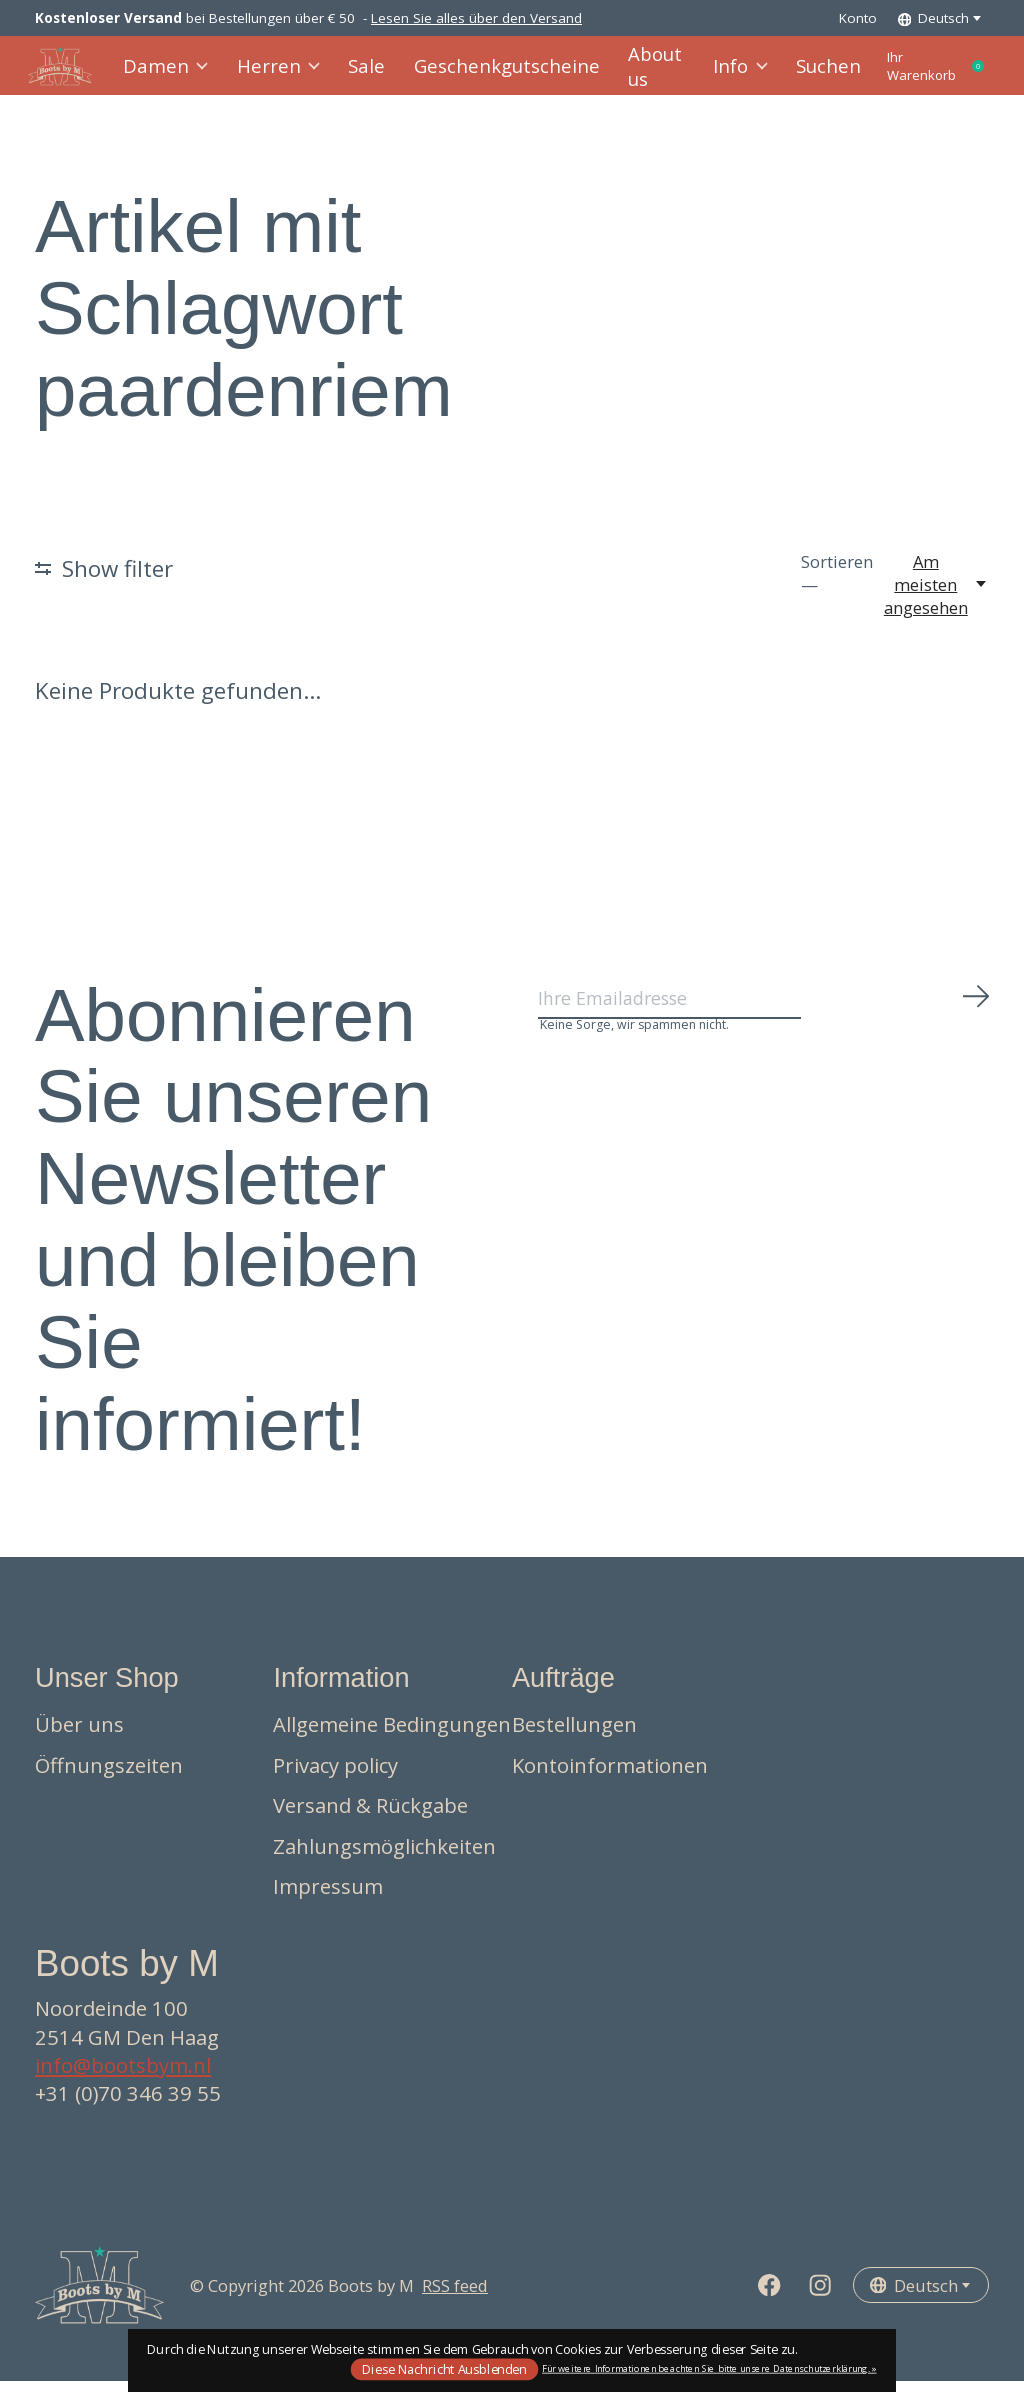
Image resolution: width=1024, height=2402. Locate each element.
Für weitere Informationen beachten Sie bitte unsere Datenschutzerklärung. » (709, 2368)
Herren (280, 76)
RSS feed (455, 2305)
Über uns (79, 1745)
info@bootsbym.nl (123, 2086)
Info (706, 76)
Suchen (790, 76)
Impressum (328, 1907)
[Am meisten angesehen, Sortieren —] (936, 605)
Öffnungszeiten (109, 1785)
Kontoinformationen (610, 1785)
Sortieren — (837, 594)
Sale (364, 76)
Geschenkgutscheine (491, 76)
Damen (174, 76)
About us (626, 76)
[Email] (764, 1026)
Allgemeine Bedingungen (392, 1745)
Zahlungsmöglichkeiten (384, 1867)
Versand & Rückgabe (370, 1826)
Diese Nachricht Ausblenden (444, 2368)
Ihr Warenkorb (920, 76)
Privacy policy (335, 1785)
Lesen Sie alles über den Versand (476, 18)
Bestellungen (574, 1745)
